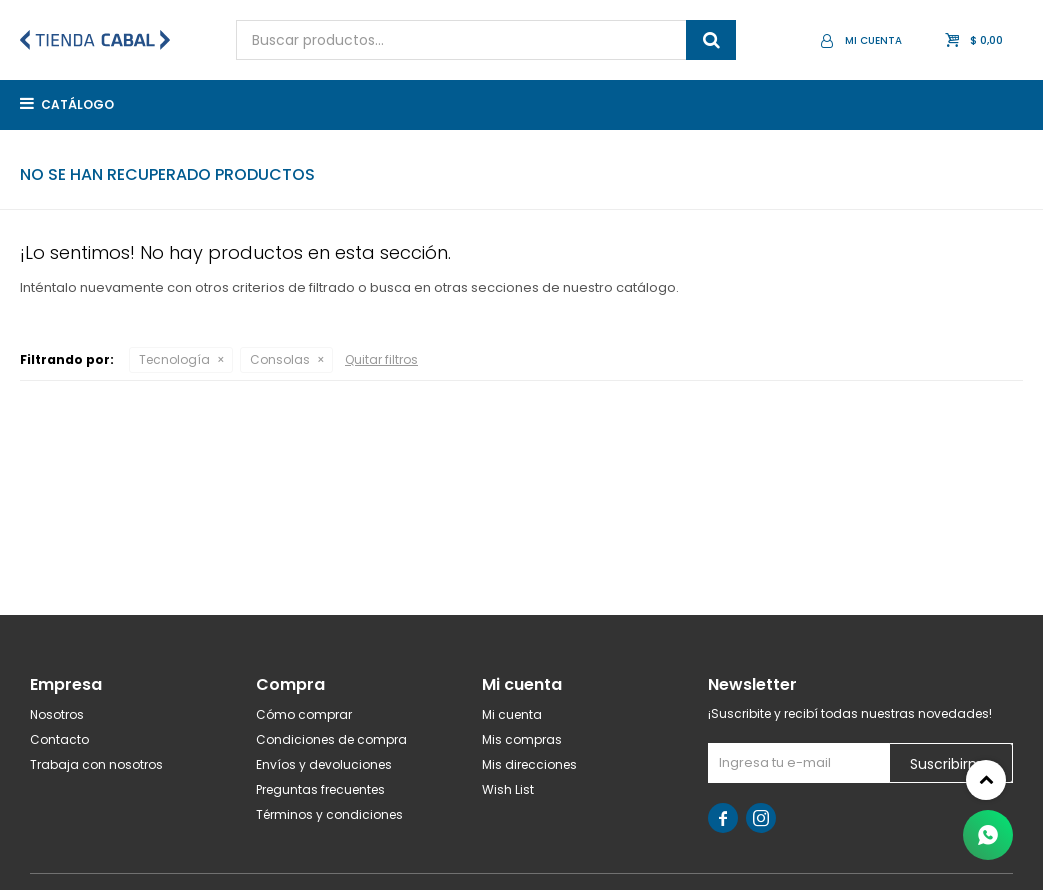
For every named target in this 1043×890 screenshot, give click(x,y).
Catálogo (77, 104)
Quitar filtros (381, 359)
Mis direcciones (529, 764)
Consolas (280, 359)
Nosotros (57, 714)
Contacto (59, 739)
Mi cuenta (512, 714)
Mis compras (522, 739)
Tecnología (174, 359)
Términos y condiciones (329, 814)
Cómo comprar (304, 714)
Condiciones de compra (331, 739)
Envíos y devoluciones (324, 764)
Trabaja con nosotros (96, 764)
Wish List (508, 789)
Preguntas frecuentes (320, 789)
